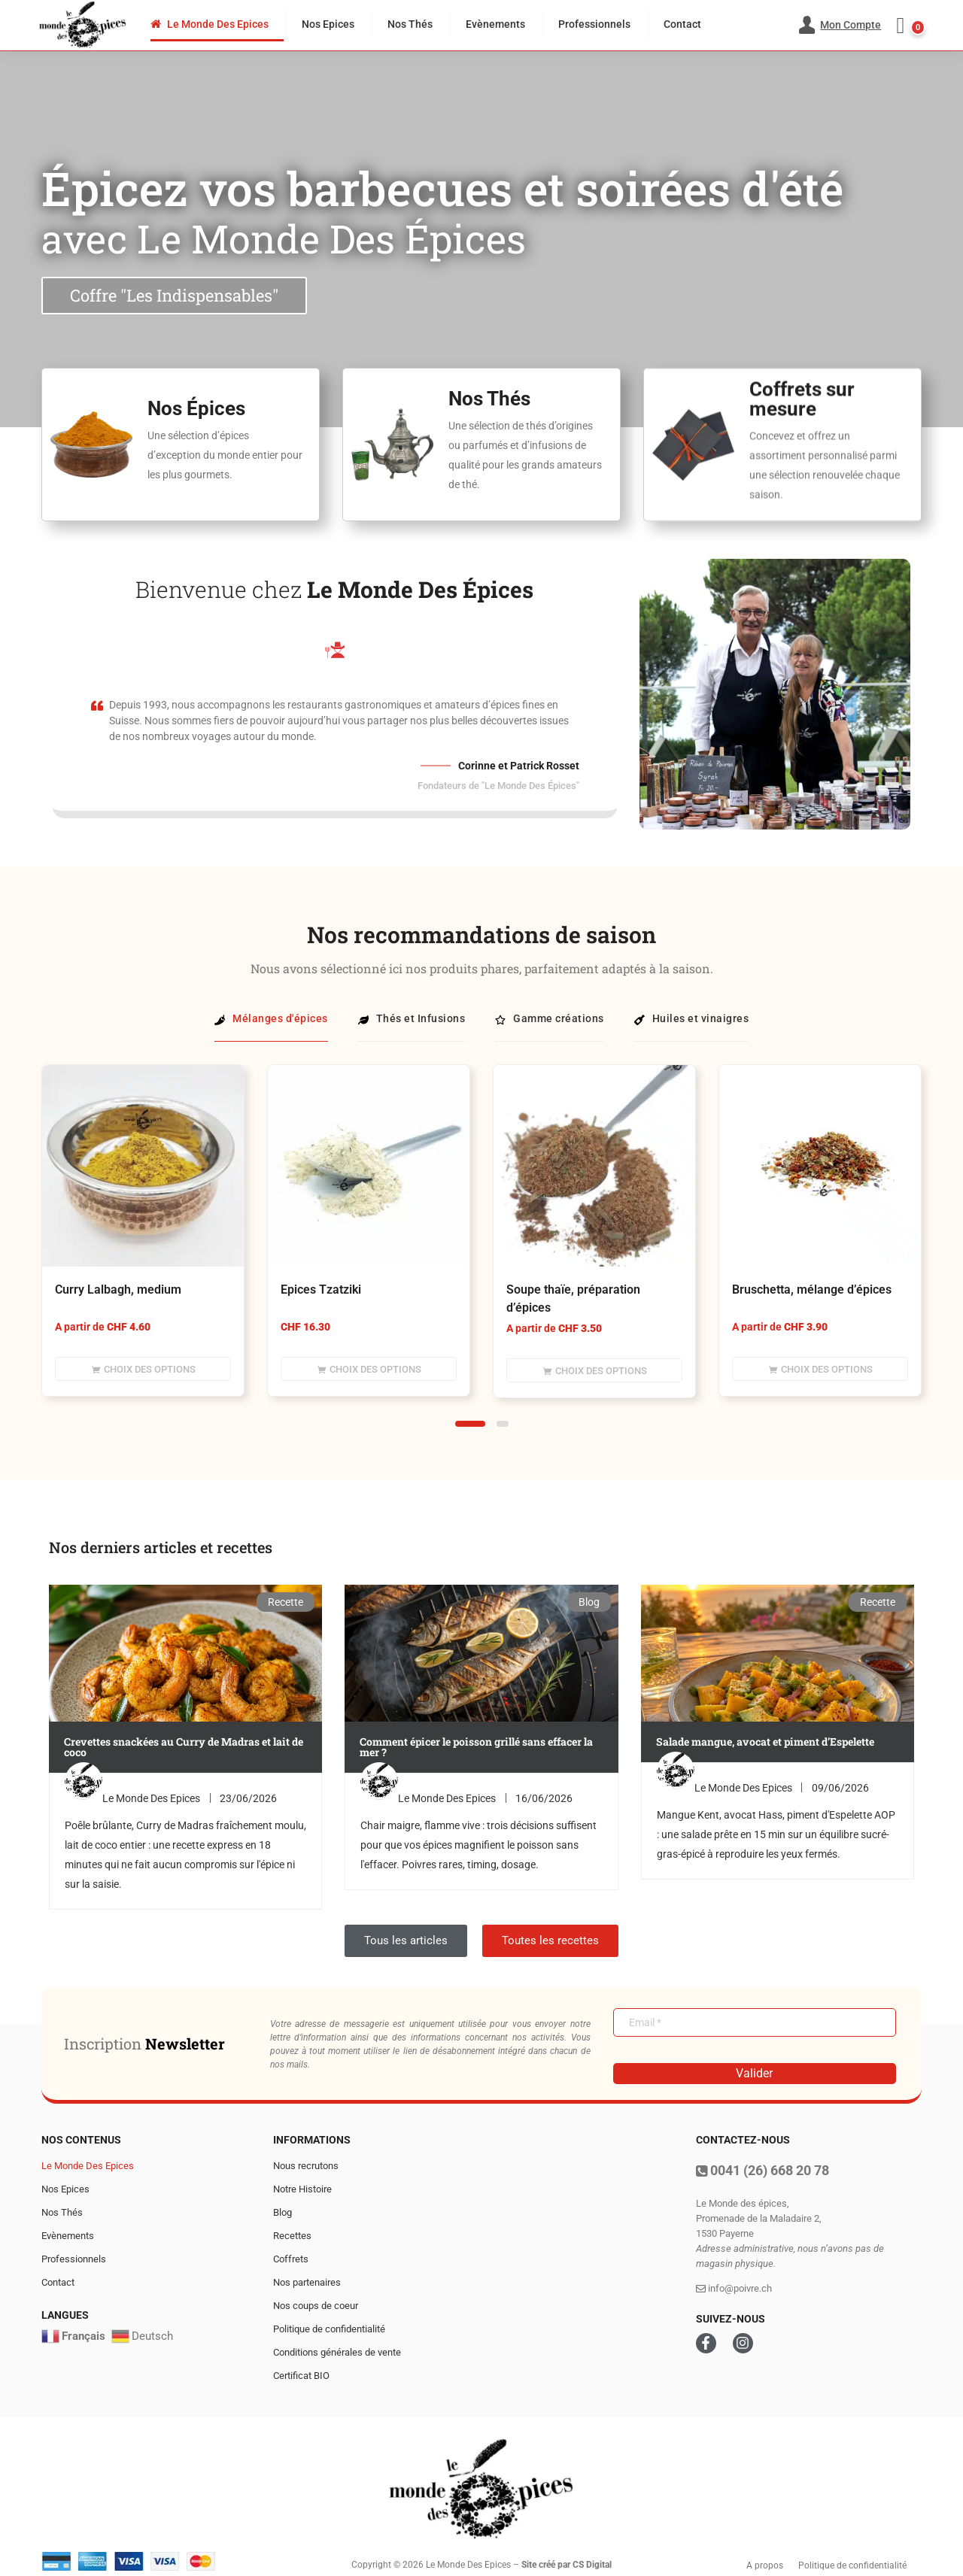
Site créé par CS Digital (566, 2564)
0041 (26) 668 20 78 (762, 2170)
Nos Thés (410, 24)
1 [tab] (470, 1424)
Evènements (495, 24)
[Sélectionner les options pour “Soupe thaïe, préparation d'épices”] (594, 1370)
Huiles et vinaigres (691, 1018)
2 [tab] (503, 1424)
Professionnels (594, 24)
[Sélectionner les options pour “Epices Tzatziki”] (368, 1369)
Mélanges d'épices (271, 1018)
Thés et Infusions (412, 1018)
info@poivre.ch (734, 2288)
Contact (682, 24)
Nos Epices (328, 24)
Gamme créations (549, 1018)
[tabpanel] (143, 1241)
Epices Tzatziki (321, 1289)
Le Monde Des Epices (209, 24)
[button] (907, 25)
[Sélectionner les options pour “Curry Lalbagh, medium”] (143, 1369)
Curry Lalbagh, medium (118, 1289)
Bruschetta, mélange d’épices (812, 1289)
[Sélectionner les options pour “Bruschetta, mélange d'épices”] (820, 1369)
